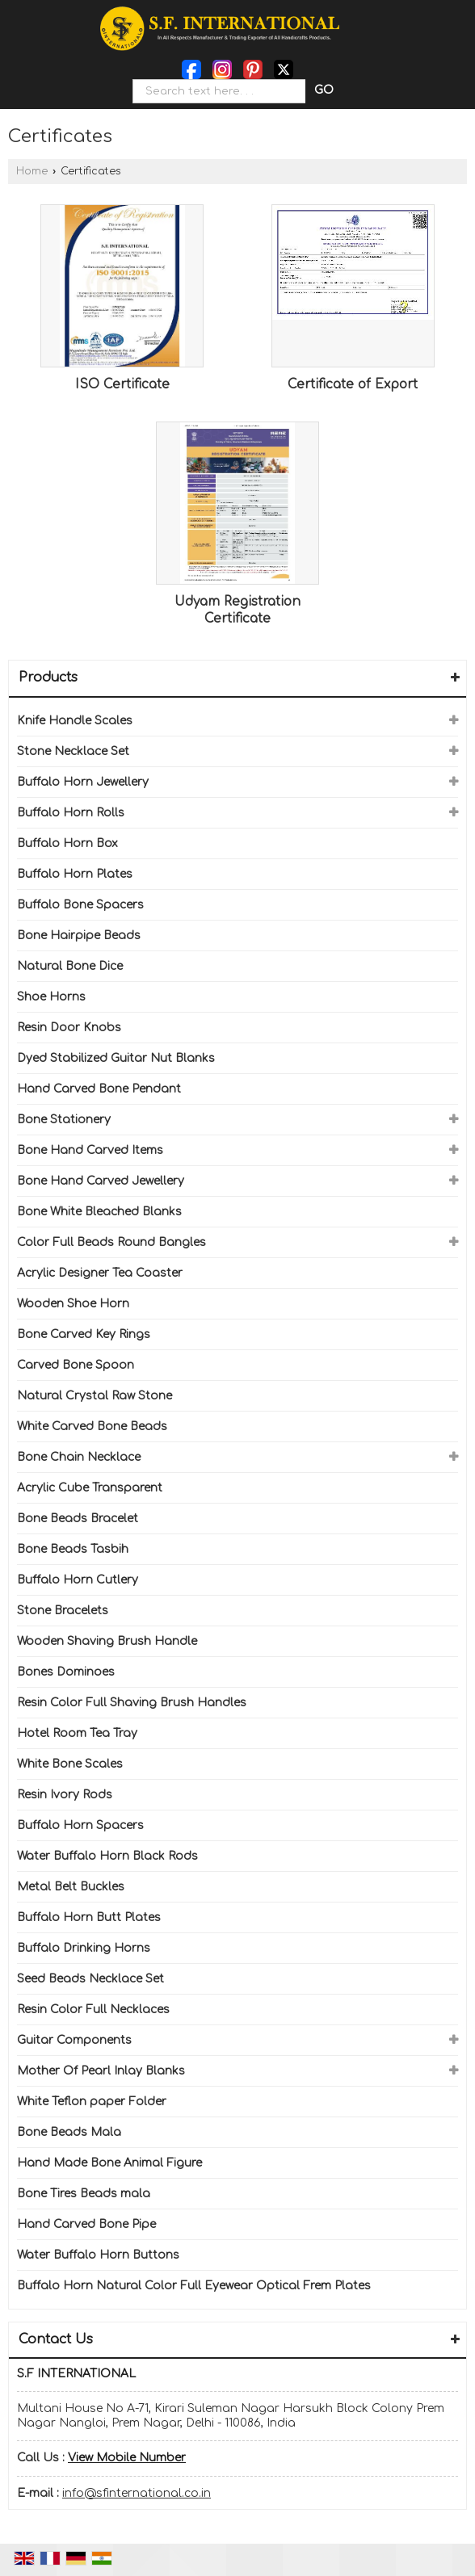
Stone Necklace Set (73, 751)
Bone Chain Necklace (79, 1457)
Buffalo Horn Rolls (70, 813)
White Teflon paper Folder (91, 2102)
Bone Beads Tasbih (72, 1549)
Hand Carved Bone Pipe (86, 2224)
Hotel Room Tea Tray (77, 1733)
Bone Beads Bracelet (77, 1518)
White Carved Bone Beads (92, 1426)
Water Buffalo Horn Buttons (98, 2255)
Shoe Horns (51, 997)
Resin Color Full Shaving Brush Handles (131, 1703)
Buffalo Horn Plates (74, 874)
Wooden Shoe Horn (73, 1304)
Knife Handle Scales (74, 721)
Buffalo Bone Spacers (80, 905)
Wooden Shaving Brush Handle (107, 1641)
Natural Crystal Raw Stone (94, 1396)
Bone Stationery (64, 1120)
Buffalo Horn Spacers (80, 1825)
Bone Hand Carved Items (90, 1150)
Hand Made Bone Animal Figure (109, 2163)
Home (32, 171)
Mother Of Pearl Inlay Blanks (101, 2071)
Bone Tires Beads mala (83, 2194)
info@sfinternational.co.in (136, 2493)
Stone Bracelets (62, 1611)
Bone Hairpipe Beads (79, 935)
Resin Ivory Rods (64, 1795)
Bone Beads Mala (69, 2132)
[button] (127, 2458)
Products (48, 677)
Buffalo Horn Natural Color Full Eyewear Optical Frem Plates (194, 2286)
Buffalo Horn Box (67, 843)
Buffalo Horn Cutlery (77, 1580)
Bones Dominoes (66, 1672)
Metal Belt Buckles (70, 1887)
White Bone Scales (70, 1764)
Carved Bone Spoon (75, 1365)
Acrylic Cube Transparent (89, 1488)
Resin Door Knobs (69, 1028)
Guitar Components (74, 2040)
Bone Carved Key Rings (83, 1334)
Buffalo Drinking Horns (83, 1948)
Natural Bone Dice (70, 966)
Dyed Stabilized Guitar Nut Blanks (116, 1058)
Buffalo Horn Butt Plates (89, 1917)
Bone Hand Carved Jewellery (100, 1181)
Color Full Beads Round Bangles (111, 1242)
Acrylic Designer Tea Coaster (100, 1273)
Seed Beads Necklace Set (90, 1979)
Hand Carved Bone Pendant (99, 1089)
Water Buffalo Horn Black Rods (107, 1856)
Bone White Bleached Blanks (99, 1212)
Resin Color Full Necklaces (93, 2009)
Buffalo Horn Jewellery (83, 782)
